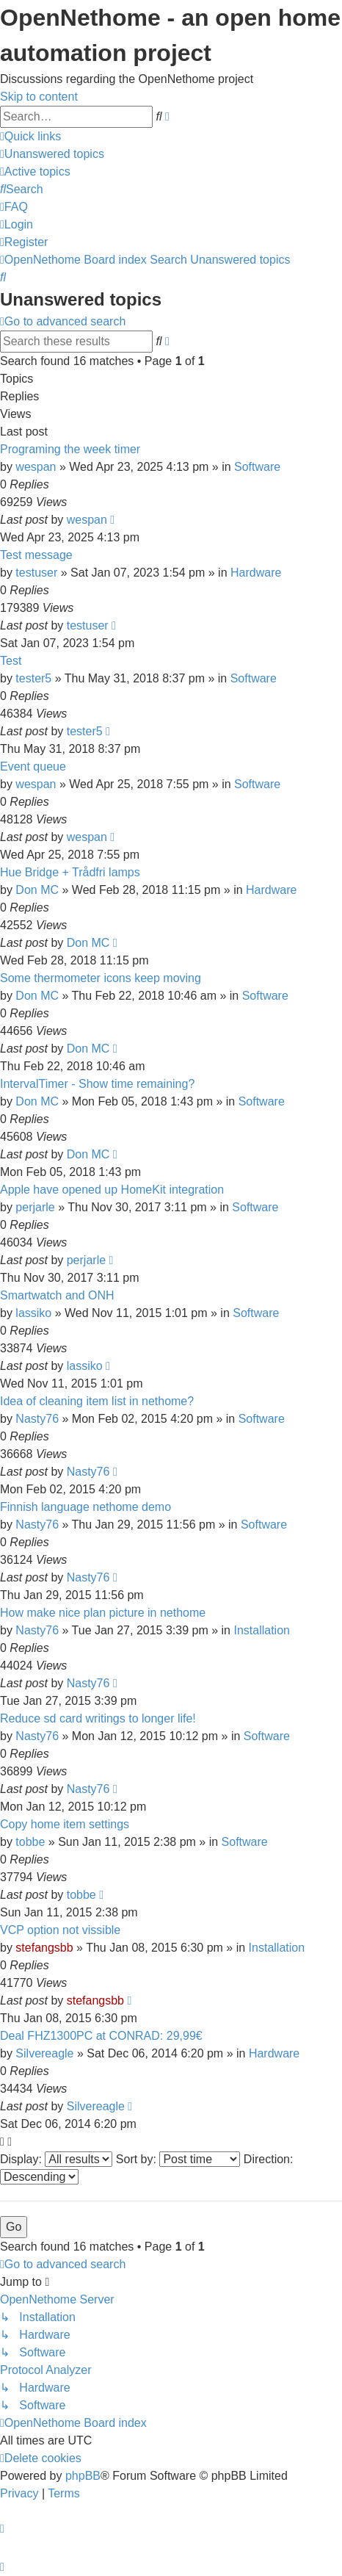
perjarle (34, 1207)
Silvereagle (44, 2053)
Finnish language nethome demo (85, 1507)
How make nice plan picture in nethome (102, 1612)
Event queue (33, 766)
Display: (56, 2159)
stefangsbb (44, 1947)
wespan (35, 467)
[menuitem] (52, 154)
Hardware (255, 572)
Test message (36, 555)
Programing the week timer (70, 449)
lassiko (33, 1313)
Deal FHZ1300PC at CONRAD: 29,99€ (101, 2036)
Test (10, 660)
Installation (261, 1630)
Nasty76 (37, 1419)
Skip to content (39, 96)
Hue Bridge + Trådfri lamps (70, 872)
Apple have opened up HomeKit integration (112, 1189)
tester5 (33, 678)
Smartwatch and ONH (57, 1295)
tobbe (30, 1842)
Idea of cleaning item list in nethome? (97, 1401)
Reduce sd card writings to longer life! (98, 1718)
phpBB (83, 2475)
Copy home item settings (64, 1824)
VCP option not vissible (60, 1930)
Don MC (37, 890)
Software (257, 467)
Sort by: (178, 2159)
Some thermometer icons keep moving (100, 978)
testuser (36, 572)
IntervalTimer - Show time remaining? (97, 1084)
